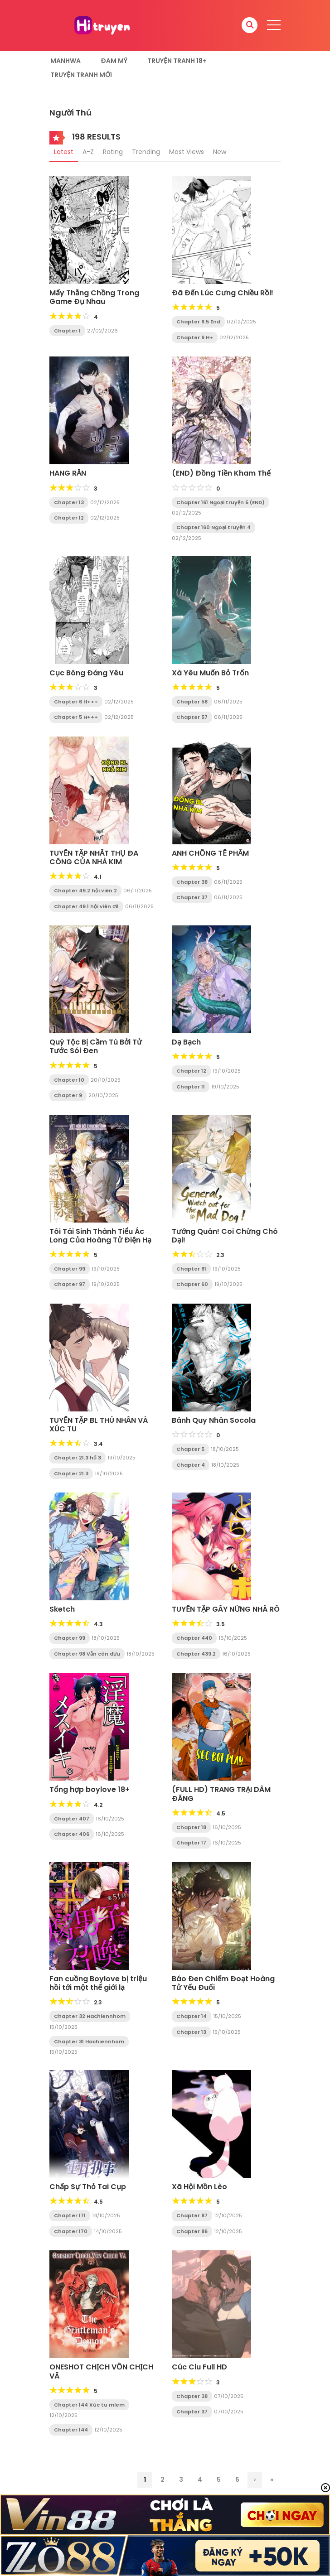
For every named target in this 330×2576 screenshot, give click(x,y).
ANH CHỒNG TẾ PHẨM (210, 853)
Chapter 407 (71, 1818)
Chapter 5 (190, 1449)
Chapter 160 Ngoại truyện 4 (213, 527)
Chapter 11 (190, 1086)
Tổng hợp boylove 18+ (89, 1789)
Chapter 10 (69, 1079)
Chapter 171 (70, 2215)
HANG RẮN (67, 473)
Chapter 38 (192, 882)
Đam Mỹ (114, 60)
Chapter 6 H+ (194, 337)
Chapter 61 (191, 1268)
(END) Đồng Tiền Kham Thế (221, 473)
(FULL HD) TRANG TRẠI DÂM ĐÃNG (221, 1793)
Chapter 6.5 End (198, 321)
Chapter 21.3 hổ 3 (77, 1457)
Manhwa (65, 60)
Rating (113, 151)
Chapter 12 (69, 517)
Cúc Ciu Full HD (199, 2367)
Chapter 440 (194, 1638)
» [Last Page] (271, 2479)
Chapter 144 (71, 2429)
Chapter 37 (192, 897)
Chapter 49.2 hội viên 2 (85, 890)
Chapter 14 (191, 2016)
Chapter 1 (67, 330)
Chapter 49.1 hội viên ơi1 (86, 906)
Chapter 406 (71, 1834)
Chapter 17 (191, 1842)
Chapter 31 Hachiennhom (89, 2041)
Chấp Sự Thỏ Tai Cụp (87, 2186)
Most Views (186, 151)
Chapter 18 (191, 1827)
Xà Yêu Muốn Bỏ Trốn (210, 673)
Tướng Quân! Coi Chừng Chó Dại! (225, 1235)
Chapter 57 (192, 717)
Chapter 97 (69, 1284)
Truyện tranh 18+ (177, 60)
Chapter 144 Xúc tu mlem (89, 2404)
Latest (63, 151)
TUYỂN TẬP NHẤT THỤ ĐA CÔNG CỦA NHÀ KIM (93, 857)
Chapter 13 (69, 502)
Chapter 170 (70, 2231)
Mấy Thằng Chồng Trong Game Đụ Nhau (94, 297)
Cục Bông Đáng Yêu (86, 673)
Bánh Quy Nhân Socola (214, 1420)
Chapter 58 (192, 701)
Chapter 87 (192, 2215)
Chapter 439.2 (196, 1653)
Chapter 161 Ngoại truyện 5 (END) (220, 502)
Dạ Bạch (186, 1042)
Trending (146, 151)
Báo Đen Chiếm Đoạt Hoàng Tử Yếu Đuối (223, 1983)
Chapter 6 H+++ (76, 701)
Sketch (62, 1609)
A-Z (88, 151)
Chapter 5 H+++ (76, 717)
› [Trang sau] (255, 2479)
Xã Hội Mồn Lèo (199, 2186)
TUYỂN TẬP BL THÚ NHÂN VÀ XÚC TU (98, 1424)
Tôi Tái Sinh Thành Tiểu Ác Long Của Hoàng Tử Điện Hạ (100, 1235)
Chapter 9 (68, 1095)
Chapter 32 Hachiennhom (90, 2016)
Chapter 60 (192, 1284)
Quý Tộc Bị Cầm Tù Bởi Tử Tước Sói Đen (95, 1046)
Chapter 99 (69, 1268)
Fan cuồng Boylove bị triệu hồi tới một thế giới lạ (98, 1983)
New (219, 151)
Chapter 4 (190, 1465)
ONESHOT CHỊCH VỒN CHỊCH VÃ (101, 2371)
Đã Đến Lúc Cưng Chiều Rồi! (222, 293)
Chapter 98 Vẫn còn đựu (87, 1653)
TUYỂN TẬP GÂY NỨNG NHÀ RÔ (226, 1609)
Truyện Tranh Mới (81, 74)
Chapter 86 (192, 2231)
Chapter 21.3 (71, 1473)
